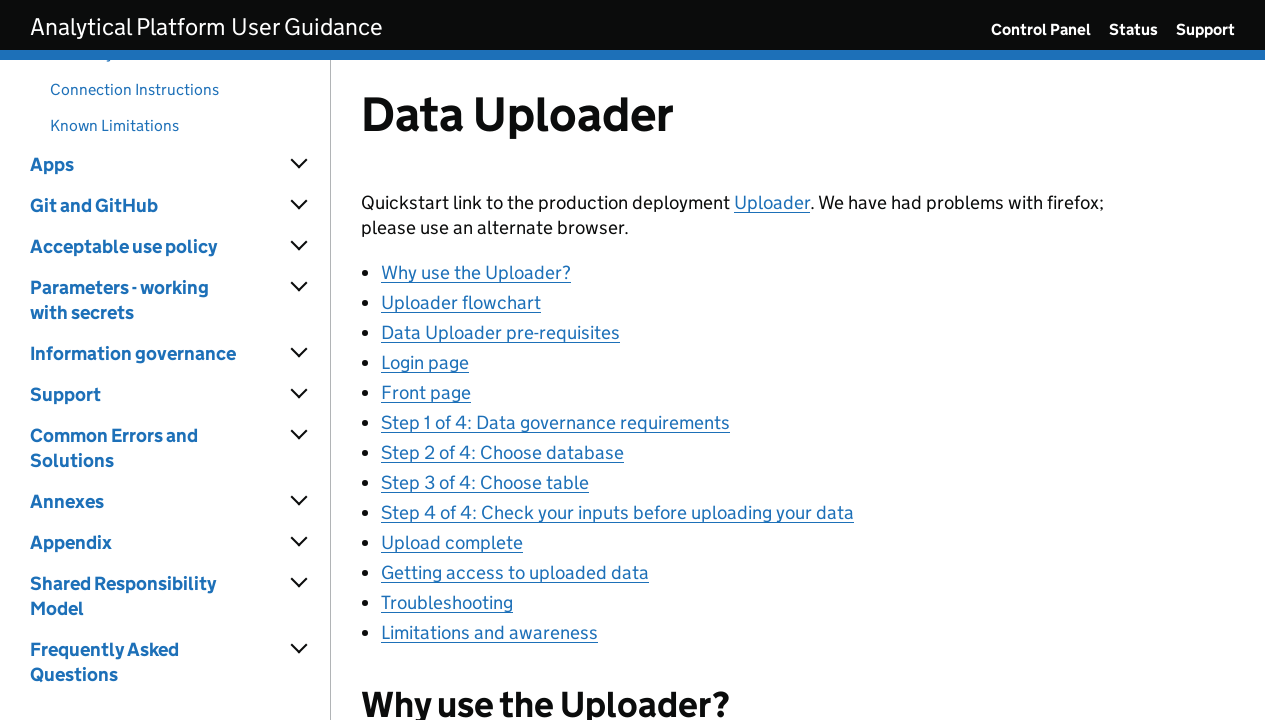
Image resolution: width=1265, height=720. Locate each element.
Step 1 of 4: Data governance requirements (555, 422)
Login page (425, 362)
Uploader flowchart (461, 302)
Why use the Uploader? (476, 272)
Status (1133, 29)
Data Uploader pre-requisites (500, 332)
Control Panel (1041, 29)
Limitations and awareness (489, 632)
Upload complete (452, 542)
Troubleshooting (447, 602)
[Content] (798, 390)
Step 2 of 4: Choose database (502, 452)
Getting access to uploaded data (515, 572)
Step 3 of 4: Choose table (485, 482)
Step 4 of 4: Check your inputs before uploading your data (617, 512)
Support (1205, 29)
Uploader (772, 202)
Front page (426, 392)
